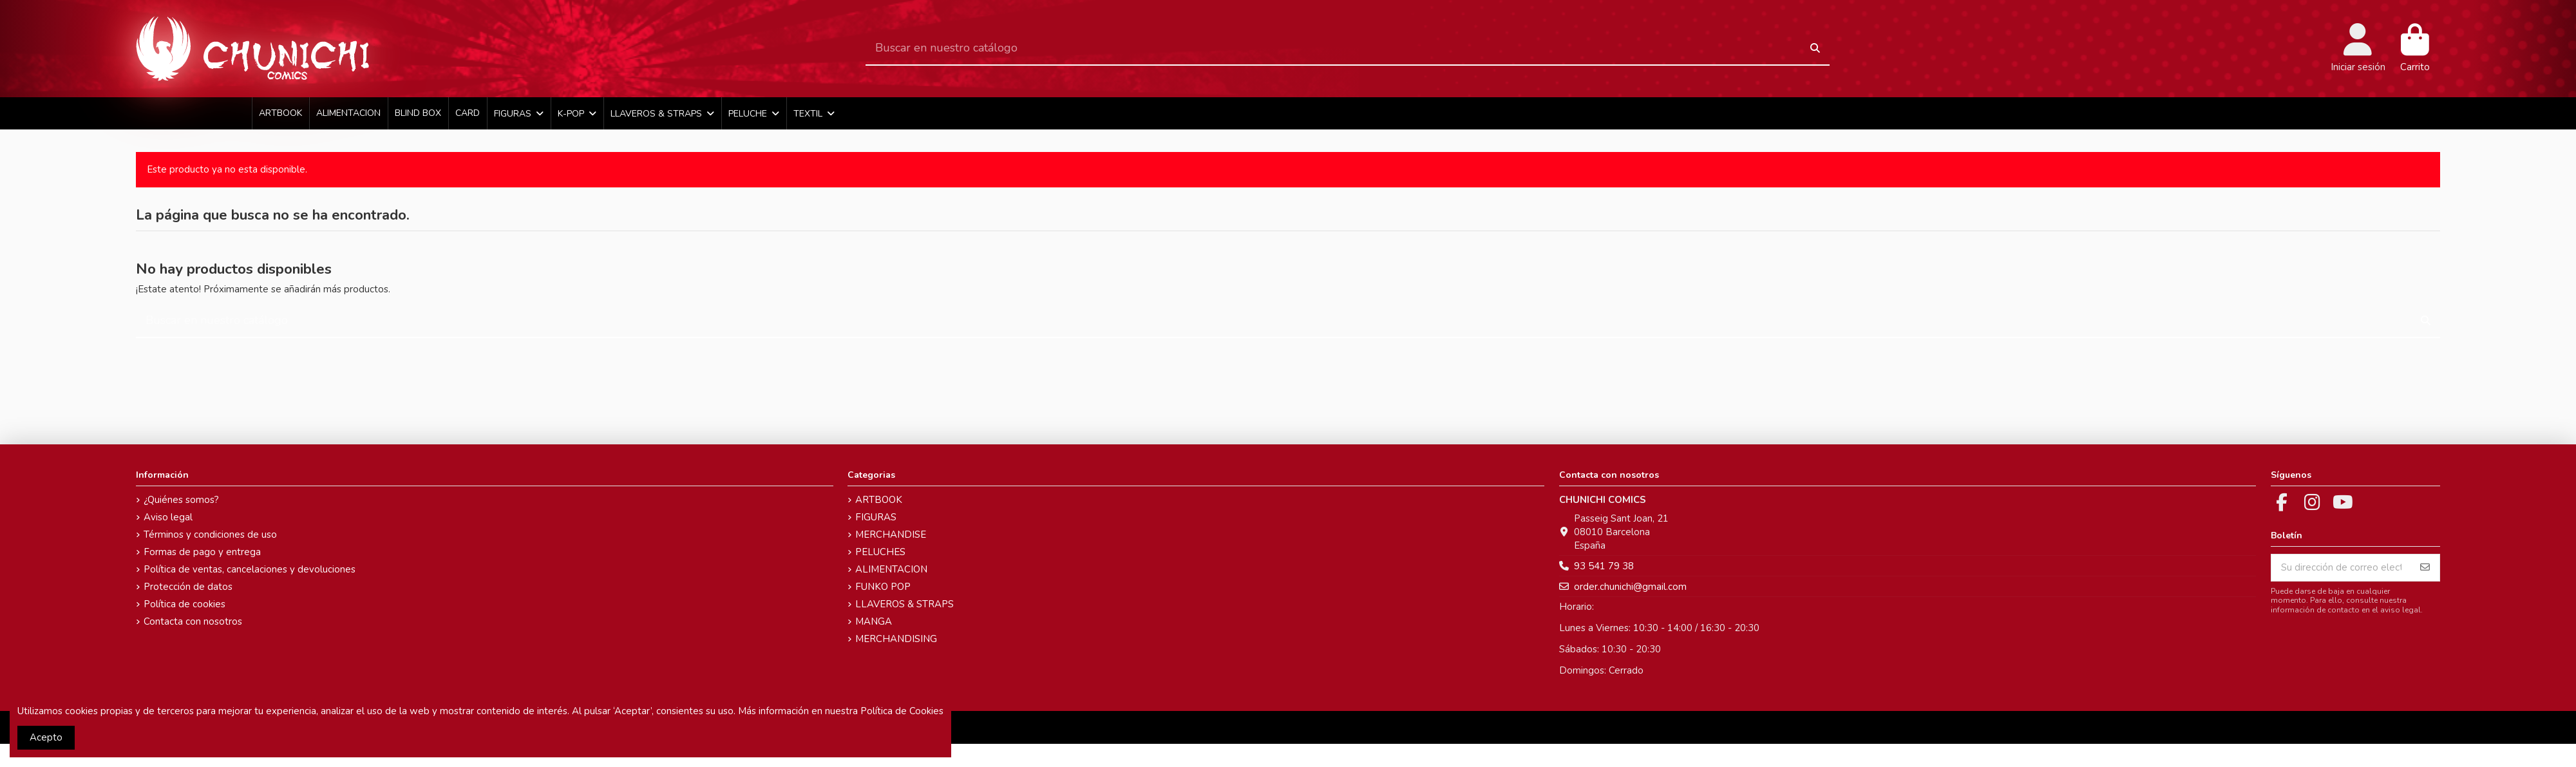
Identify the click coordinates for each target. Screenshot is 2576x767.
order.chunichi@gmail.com (1630, 586)
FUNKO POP (883, 586)
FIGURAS (875, 517)
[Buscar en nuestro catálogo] (1815, 49)
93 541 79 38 (1604, 566)
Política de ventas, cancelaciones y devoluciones (249, 569)
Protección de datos (188, 586)
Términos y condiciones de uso (210, 534)
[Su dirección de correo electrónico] (2341, 567)
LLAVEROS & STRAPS (904, 604)
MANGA (873, 621)
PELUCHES (880, 551)
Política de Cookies (901, 711)
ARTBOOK (878, 499)
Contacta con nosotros (193, 621)
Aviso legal (168, 517)
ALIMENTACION (891, 569)
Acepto (46, 737)
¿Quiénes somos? (181, 499)
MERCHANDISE (890, 534)
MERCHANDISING (896, 638)
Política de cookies (184, 604)
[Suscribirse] (2424, 567)
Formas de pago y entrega (202, 551)
